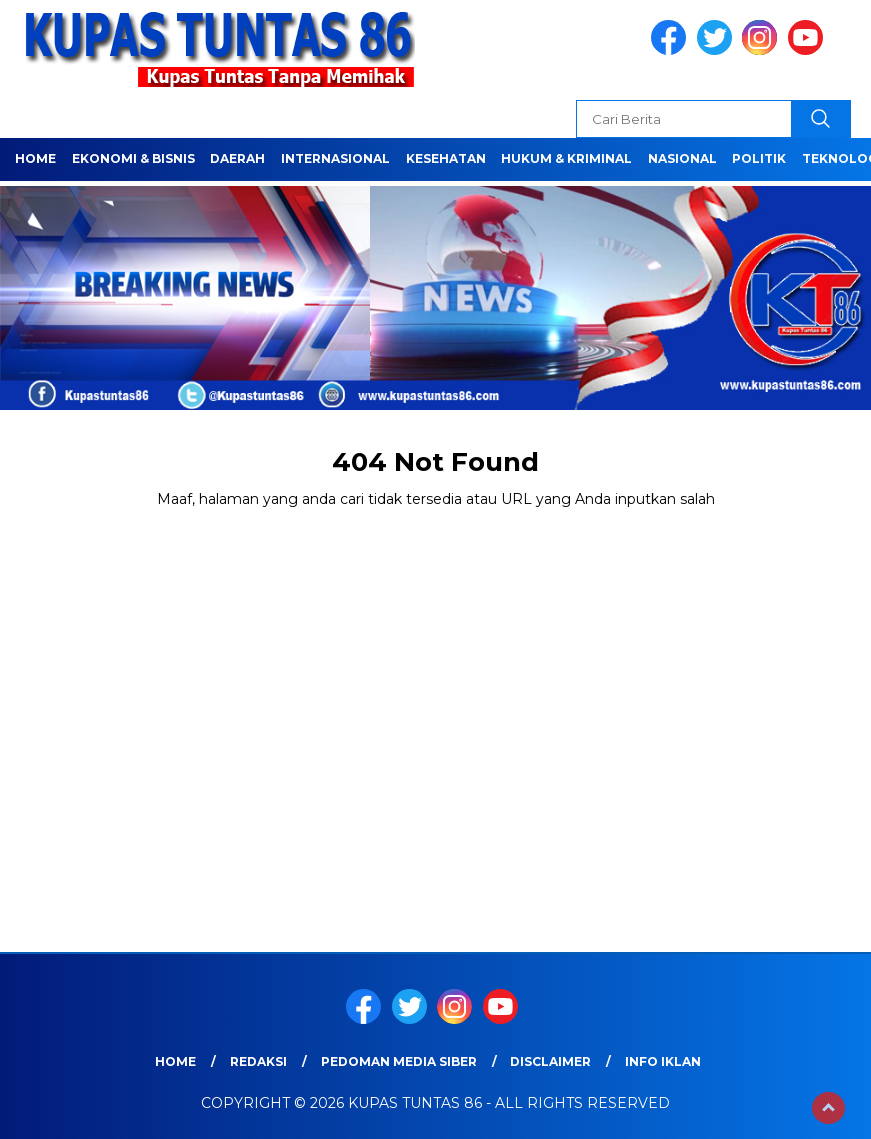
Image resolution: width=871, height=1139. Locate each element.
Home (35, 158)
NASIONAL (682, 158)
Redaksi (258, 1061)
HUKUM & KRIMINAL (566, 158)
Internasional (335, 158)
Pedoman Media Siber (399, 1061)
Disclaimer (550, 1061)
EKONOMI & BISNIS (133, 158)
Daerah (237, 158)
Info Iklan (663, 1061)
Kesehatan (446, 158)
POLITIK (759, 158)
